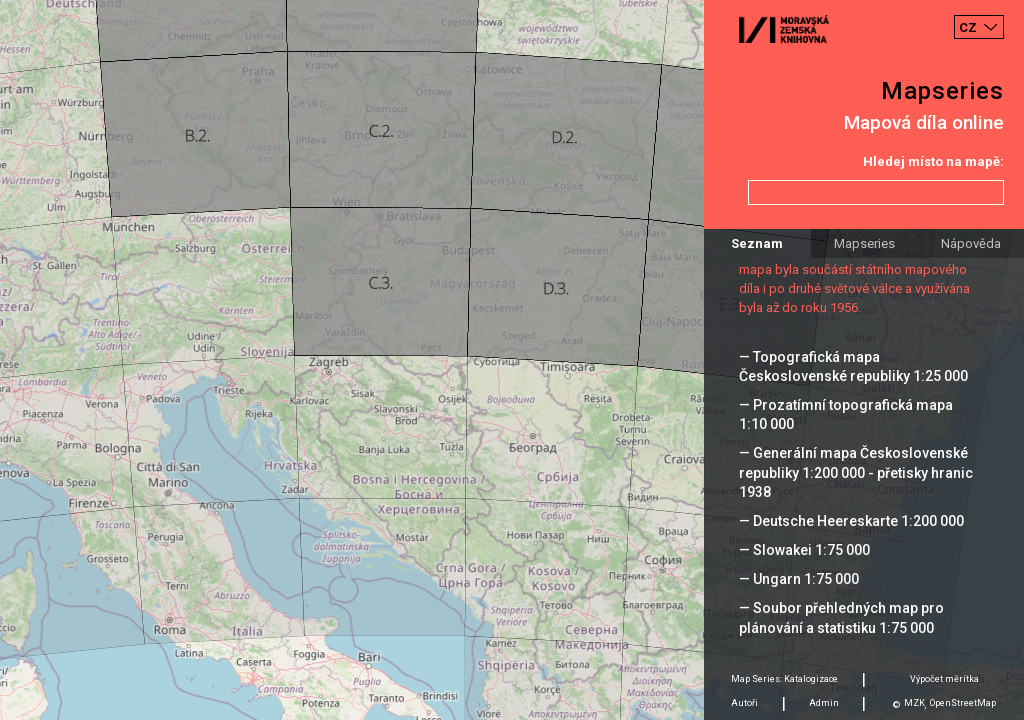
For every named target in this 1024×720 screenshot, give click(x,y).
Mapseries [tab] (864, 243)
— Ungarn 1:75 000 (799, 579)
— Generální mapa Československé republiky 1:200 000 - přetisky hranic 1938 (856, 472)
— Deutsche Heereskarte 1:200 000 (851, 521)
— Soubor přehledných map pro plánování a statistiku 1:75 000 (841, 617)
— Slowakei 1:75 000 (804, 550)
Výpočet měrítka (944, 679)
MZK (914, 703)
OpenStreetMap (963, 703)
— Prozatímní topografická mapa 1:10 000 (846, 414)
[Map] (512, 360)
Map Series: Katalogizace (784, 679)
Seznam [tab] (757, 243)
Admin (824, 703)
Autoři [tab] (744, 703)
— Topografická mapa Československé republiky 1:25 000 (853, 366)
